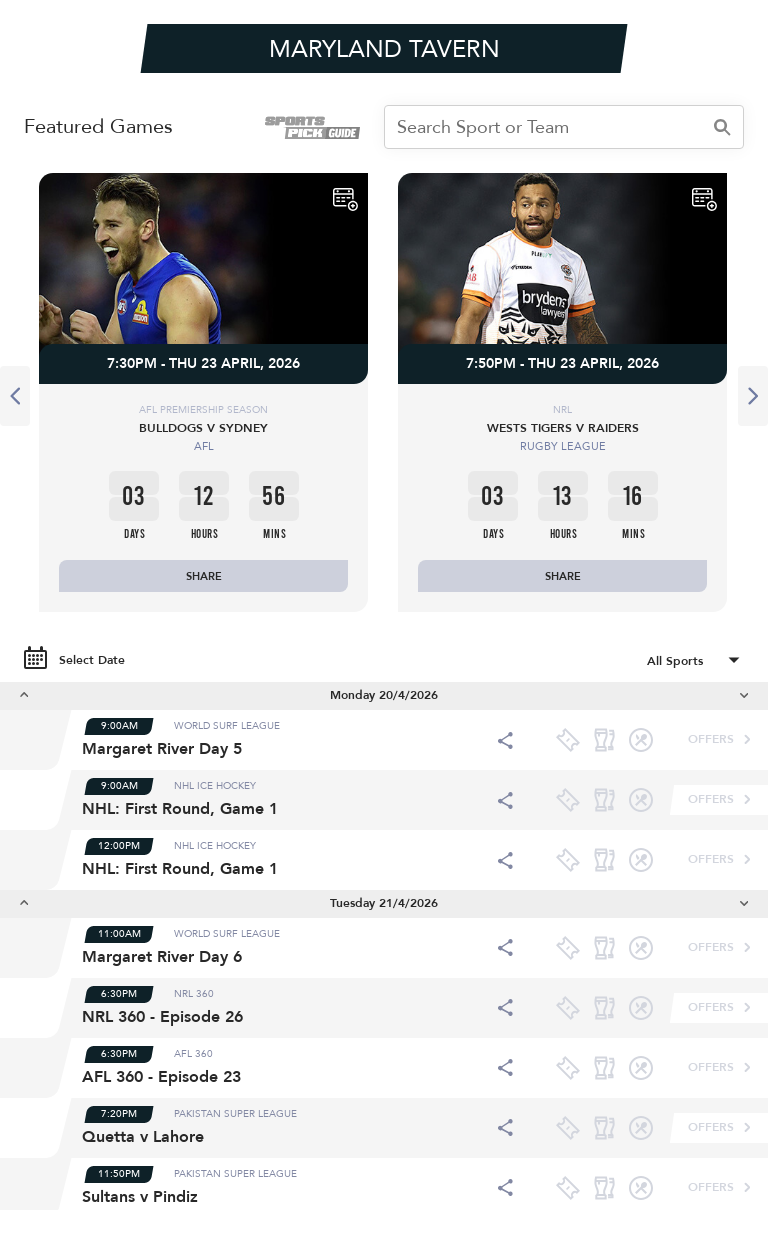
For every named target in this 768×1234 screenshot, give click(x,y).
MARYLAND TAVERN (384, 49)
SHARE (204, 576)
